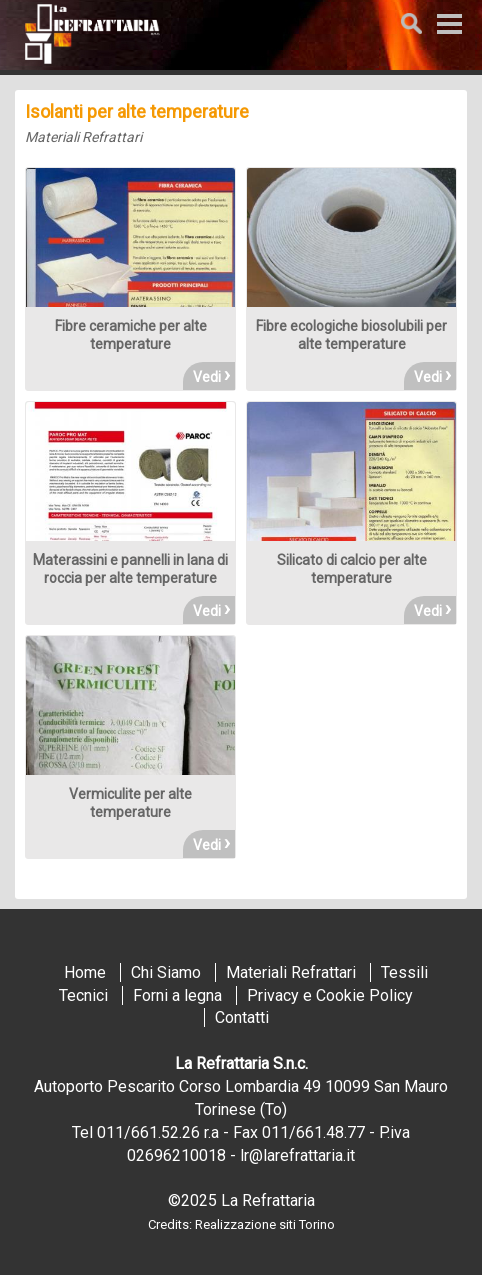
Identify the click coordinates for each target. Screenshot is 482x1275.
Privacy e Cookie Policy (330, 995)
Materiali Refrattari (83, 137)
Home (85, 972)
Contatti (242, 1017)
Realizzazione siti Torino (265, 1224)
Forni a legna (177, 995)
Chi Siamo (166, 972)
